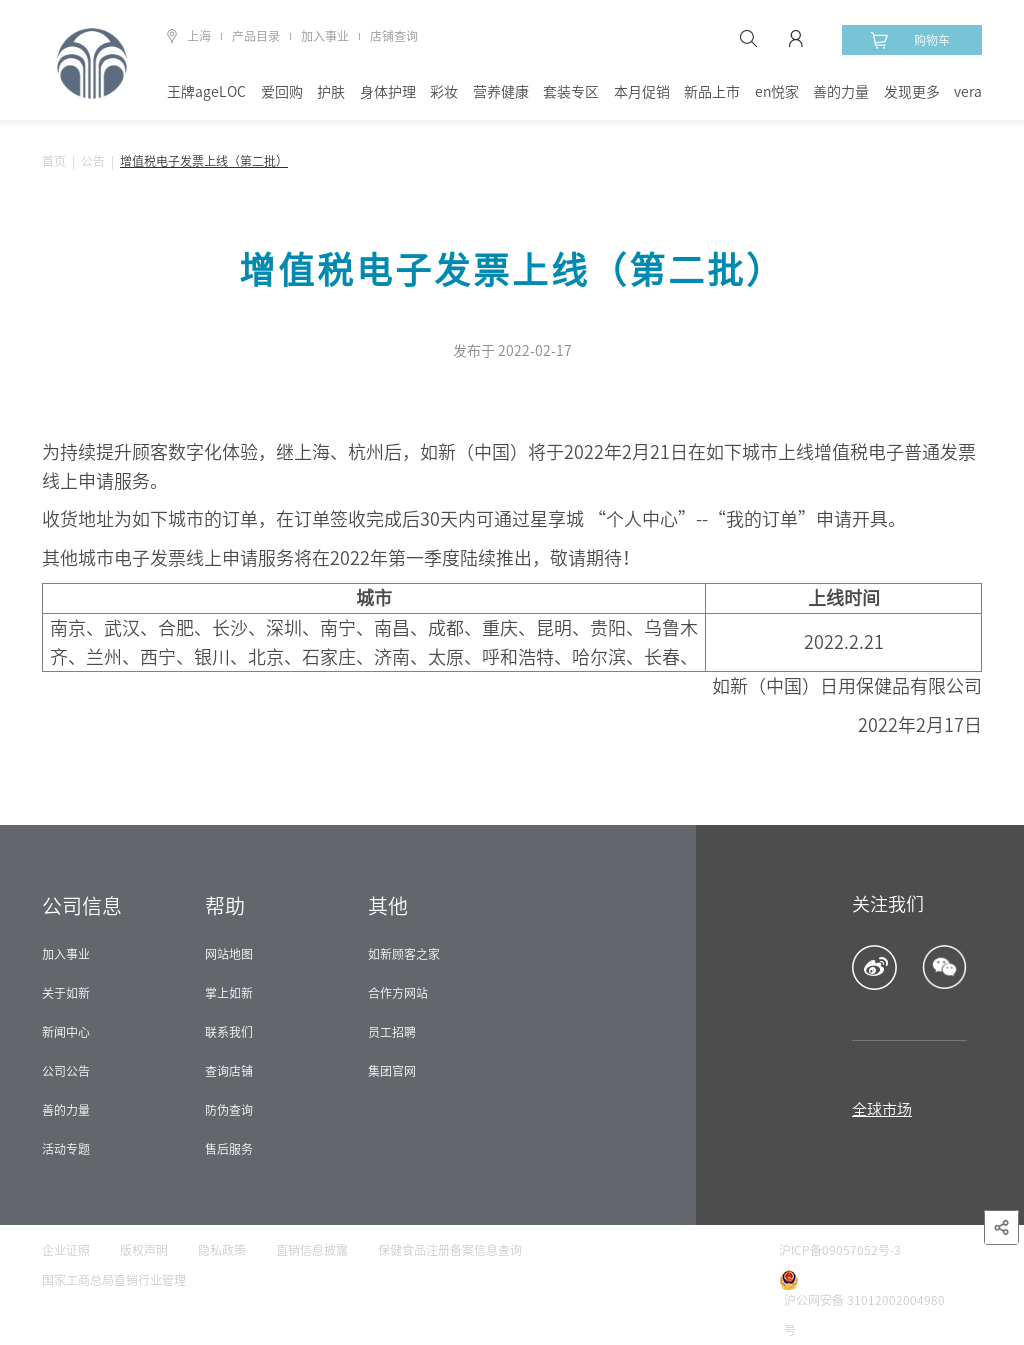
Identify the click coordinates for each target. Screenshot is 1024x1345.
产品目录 (256, 36)
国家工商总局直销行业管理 (114, 1280)
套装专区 (571, 92)
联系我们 (229, 1032)
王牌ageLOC (206, 92)
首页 (54, 161)
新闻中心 (66, 1032)
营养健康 (501, 92)
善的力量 (841, 92)
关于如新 (66, 993)
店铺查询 (394, 36)
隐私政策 (222, 1250)
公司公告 (66, 1071)
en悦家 (777, 92)
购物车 (910, 40)
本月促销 (642, 92)
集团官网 (392, 1071)
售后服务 (229, 1149)
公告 (93, 161)
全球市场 (882, 1109)
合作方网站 (398, 993)
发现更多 (912, 92)
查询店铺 (229, 1071)
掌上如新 (229, 993)
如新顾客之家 (404, 954)
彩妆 (444, 92)
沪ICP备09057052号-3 (840, 1250)
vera (968, 92)
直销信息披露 (312, 1250)
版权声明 (144, 1250)
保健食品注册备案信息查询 (450, 1250)
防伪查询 (229, 1110)
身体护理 (388, 92)
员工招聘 (392, 1032)
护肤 (331, 92)
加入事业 (325, 36)
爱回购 (282, 92)
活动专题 (66, 1149)
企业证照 (66, 1250)
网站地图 (229, 954)
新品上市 (712, 92)
